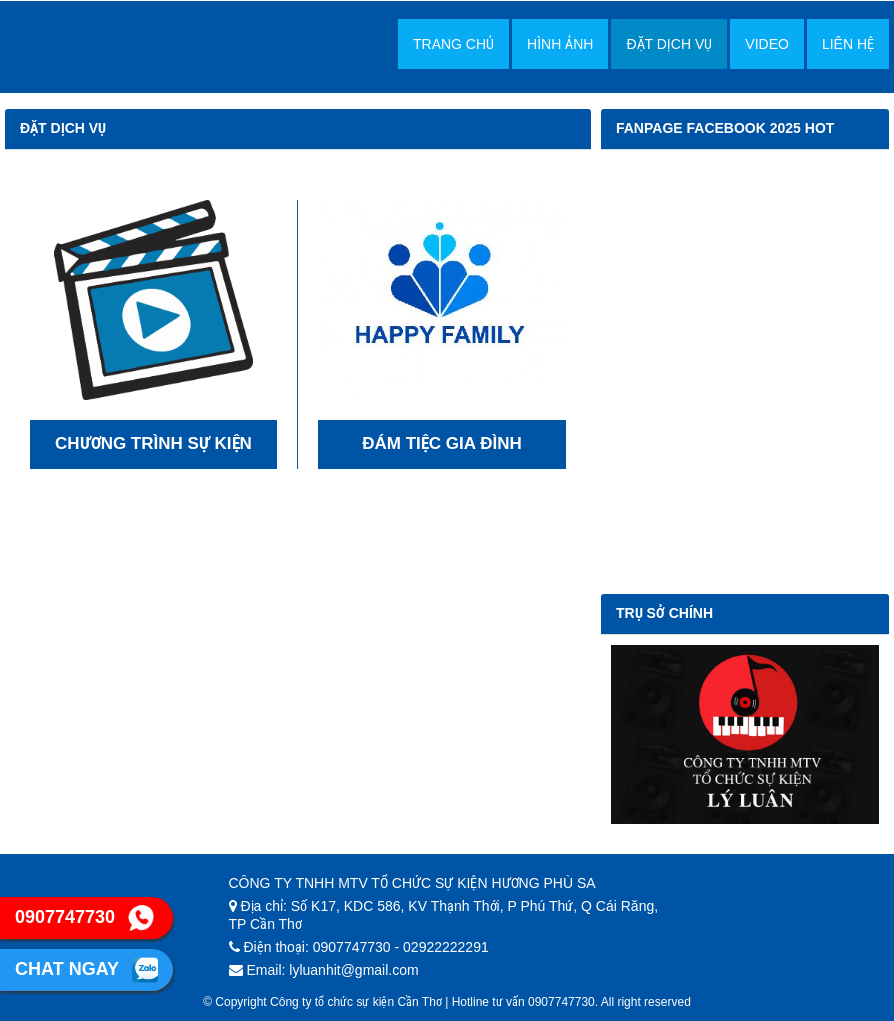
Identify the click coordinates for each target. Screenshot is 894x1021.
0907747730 (84, 918)
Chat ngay (86, 970)
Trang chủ (453, 44)
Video (767, 44)
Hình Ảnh (560, 44)
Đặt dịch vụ (669, 44)
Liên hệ (848, 44)
